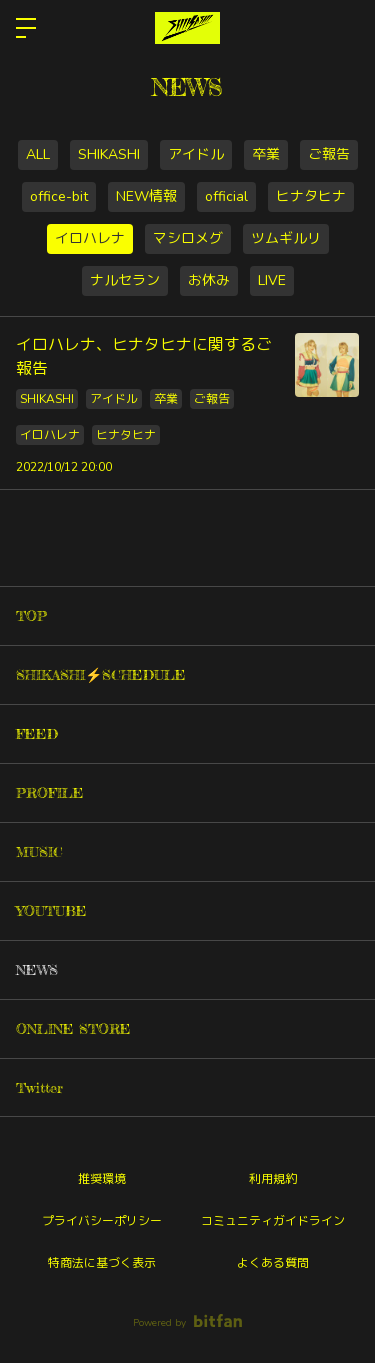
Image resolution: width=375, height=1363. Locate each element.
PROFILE (50, 792)
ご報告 (329, 154)
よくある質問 (273, 1263)
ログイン (343, 28)
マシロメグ (188, 238)
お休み (209, 280)
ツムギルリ (286, 238)
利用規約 (273, 1179)
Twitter (39, 1087)
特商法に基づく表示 (102, 1263)
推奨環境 (102, 1179)
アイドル (196, 154)
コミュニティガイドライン (273, 1221)
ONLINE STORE (73, 1028)
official (226, 196)
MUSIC (39, 851)
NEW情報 (146, 196)
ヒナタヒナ (311, 196)
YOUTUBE (51, 910)
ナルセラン (125, 280)
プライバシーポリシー (102, 1221)
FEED (37, 733)
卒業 (266, 154)
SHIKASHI (109, 154)
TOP (31, 615)
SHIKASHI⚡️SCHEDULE (101, 674)
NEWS (37, 969)
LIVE (272, 280)
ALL (38, 154)
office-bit (59, 196)
